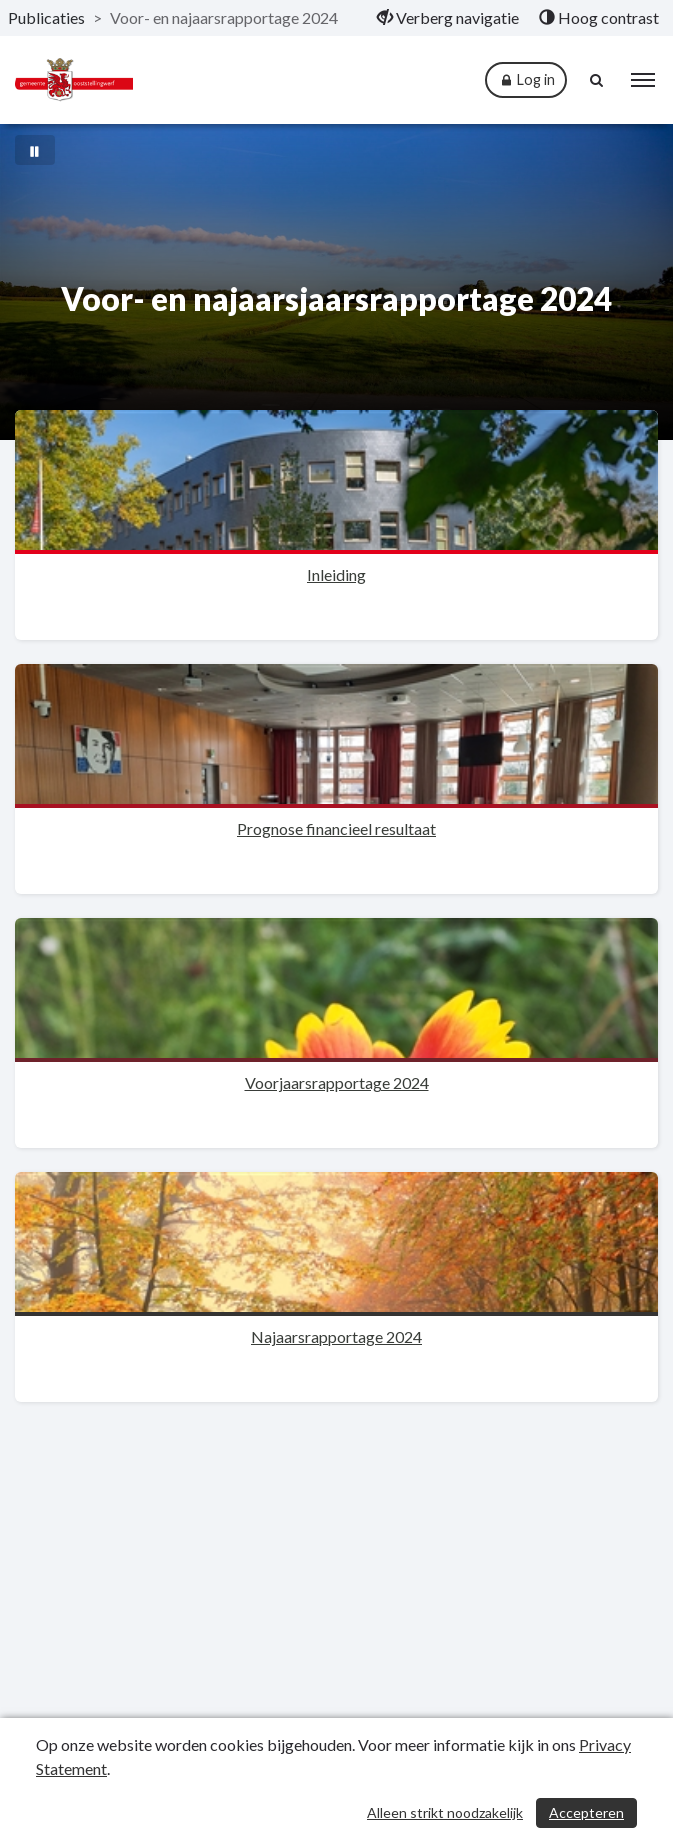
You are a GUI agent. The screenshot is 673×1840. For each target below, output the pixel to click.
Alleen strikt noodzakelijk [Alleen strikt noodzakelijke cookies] (445, 1812)
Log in (526, 80)
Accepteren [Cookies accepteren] (586, 1812)
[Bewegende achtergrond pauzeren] (35, 150)
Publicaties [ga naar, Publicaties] (46, 17)
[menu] (643, 80)
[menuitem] (448, 18)
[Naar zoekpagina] (598, 80)
